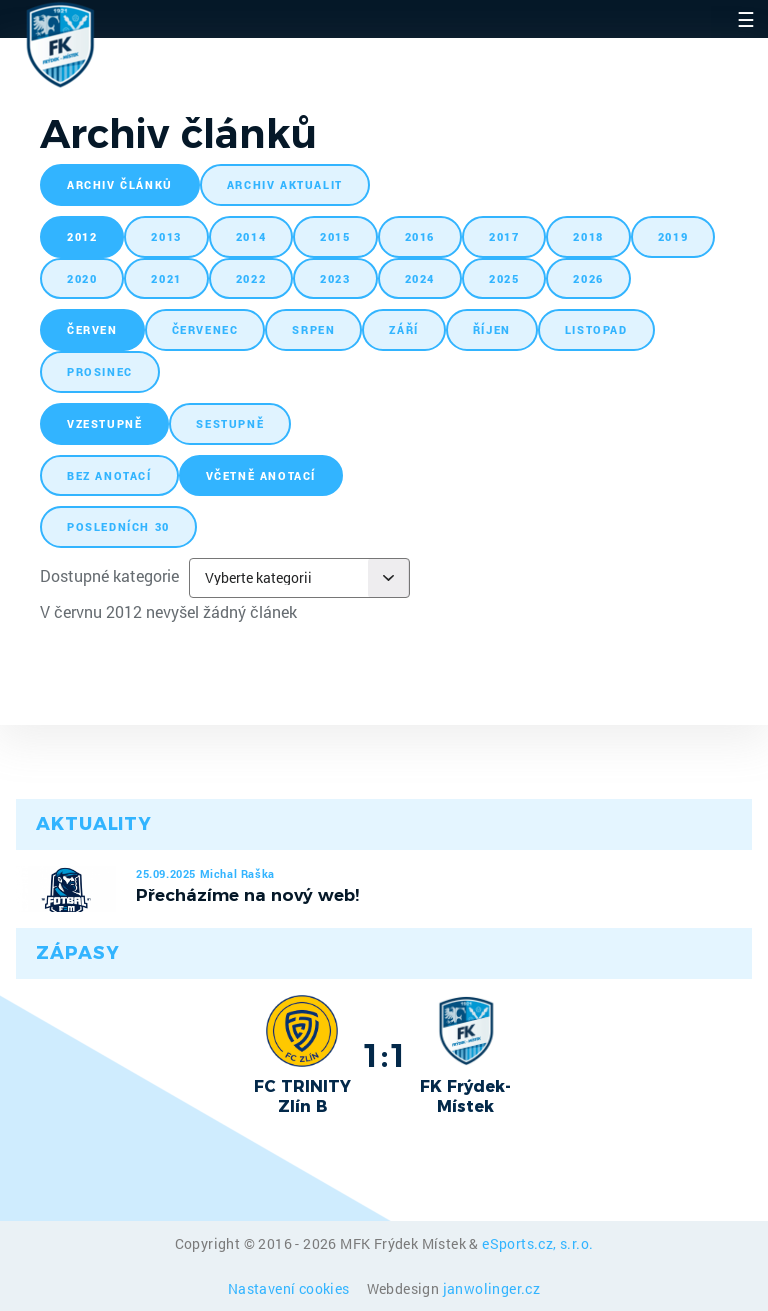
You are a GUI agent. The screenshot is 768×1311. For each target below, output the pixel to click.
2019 (673, 236)
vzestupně (104, 423)
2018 (588, 236)
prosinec (100, 371)
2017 (504, 236)
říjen (492, 329)
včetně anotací (261, 475)
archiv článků (120, 184)
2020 (82, 278)
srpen (313, 329)
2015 (335, 236)
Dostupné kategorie (109, 575)
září (403, 329)
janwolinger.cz (492, 1288)
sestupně (230, 423)
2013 (166, 236)
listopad (596, 329)
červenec (205, 329)
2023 (335, 278)
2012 (82, 236)
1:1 (384, 1055)
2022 (251, 278)
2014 (251, 236)
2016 (420, 236)
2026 (588, 278)
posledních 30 (118, 526)
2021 (166, 278)
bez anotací (109, 475)
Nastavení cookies (290, 1288)
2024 (420, 278)
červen (92, 329)
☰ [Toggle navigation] (746, 19)
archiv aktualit (285, 184)
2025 (504, 278)
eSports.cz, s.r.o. (537, 1243)
